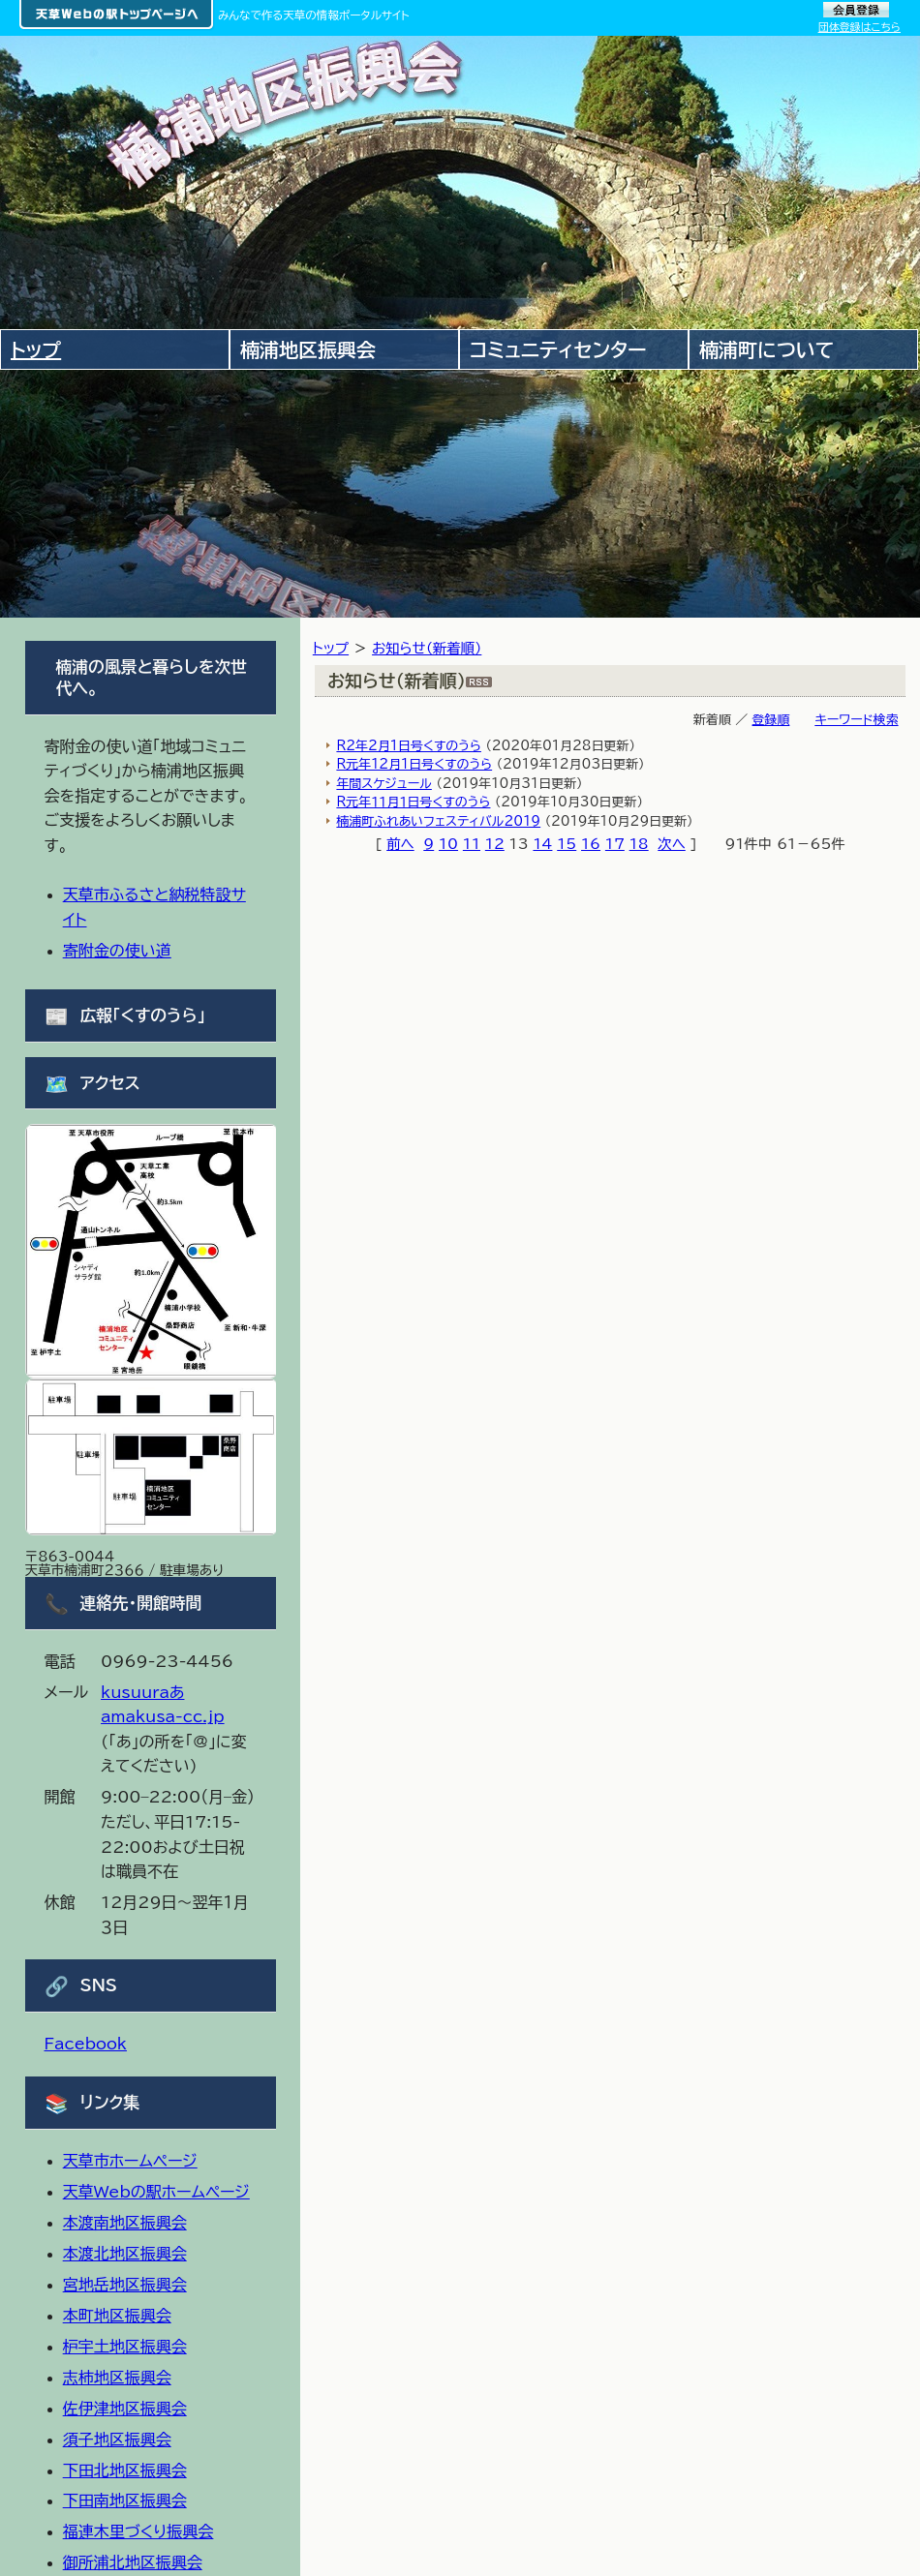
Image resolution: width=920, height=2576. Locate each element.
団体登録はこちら (859, 26)
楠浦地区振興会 (308, 349)
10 (448, 843)
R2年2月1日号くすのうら (408, 746)
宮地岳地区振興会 (125, 2284)
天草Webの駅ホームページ (156, 2191)
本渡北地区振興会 (125, 2253)
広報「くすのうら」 (142, 1015)
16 (590, 843)
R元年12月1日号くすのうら (414, 764)
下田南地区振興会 (125, 2500)
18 (639, 843)
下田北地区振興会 (125, 2470)
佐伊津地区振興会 (125, 2408)
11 (471, 843)
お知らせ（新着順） (426, 648)
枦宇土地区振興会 (125, 2346)
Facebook (86, 2043)
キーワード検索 (856, 719)
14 (542, 843)
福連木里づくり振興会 (138, 2531)
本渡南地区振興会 (125, 2222)
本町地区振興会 (117, 2315)
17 (615, 843)
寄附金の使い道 (117, 950)
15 (566, 843)
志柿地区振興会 (117, 2377)
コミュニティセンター (558, 349)
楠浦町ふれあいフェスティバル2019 (438, 821)
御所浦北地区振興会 (132, 2562)
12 (495, 843)
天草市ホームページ (130, 2160)
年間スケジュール (383, 783)
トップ (331, 648)
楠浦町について (767, 349)
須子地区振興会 (117, 2439)
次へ (672, 843)
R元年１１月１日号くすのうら (413, 802)
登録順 (771, 719)
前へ (400, 843)
